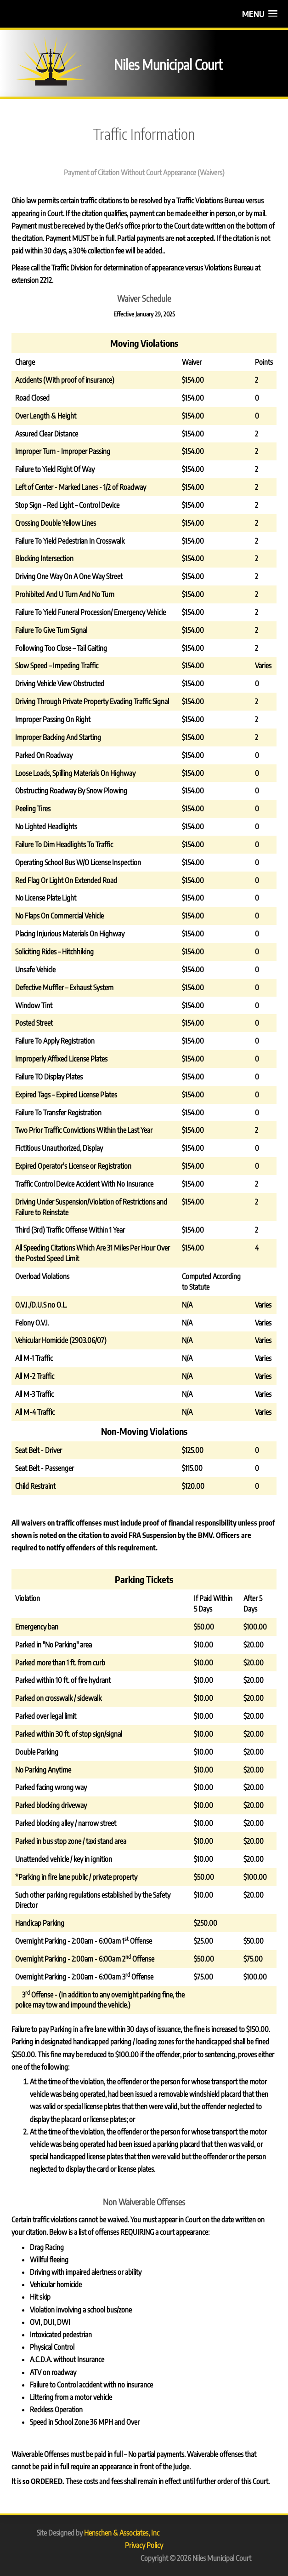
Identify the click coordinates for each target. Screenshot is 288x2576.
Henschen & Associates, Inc (121, 2532)
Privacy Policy (144, 2545)
